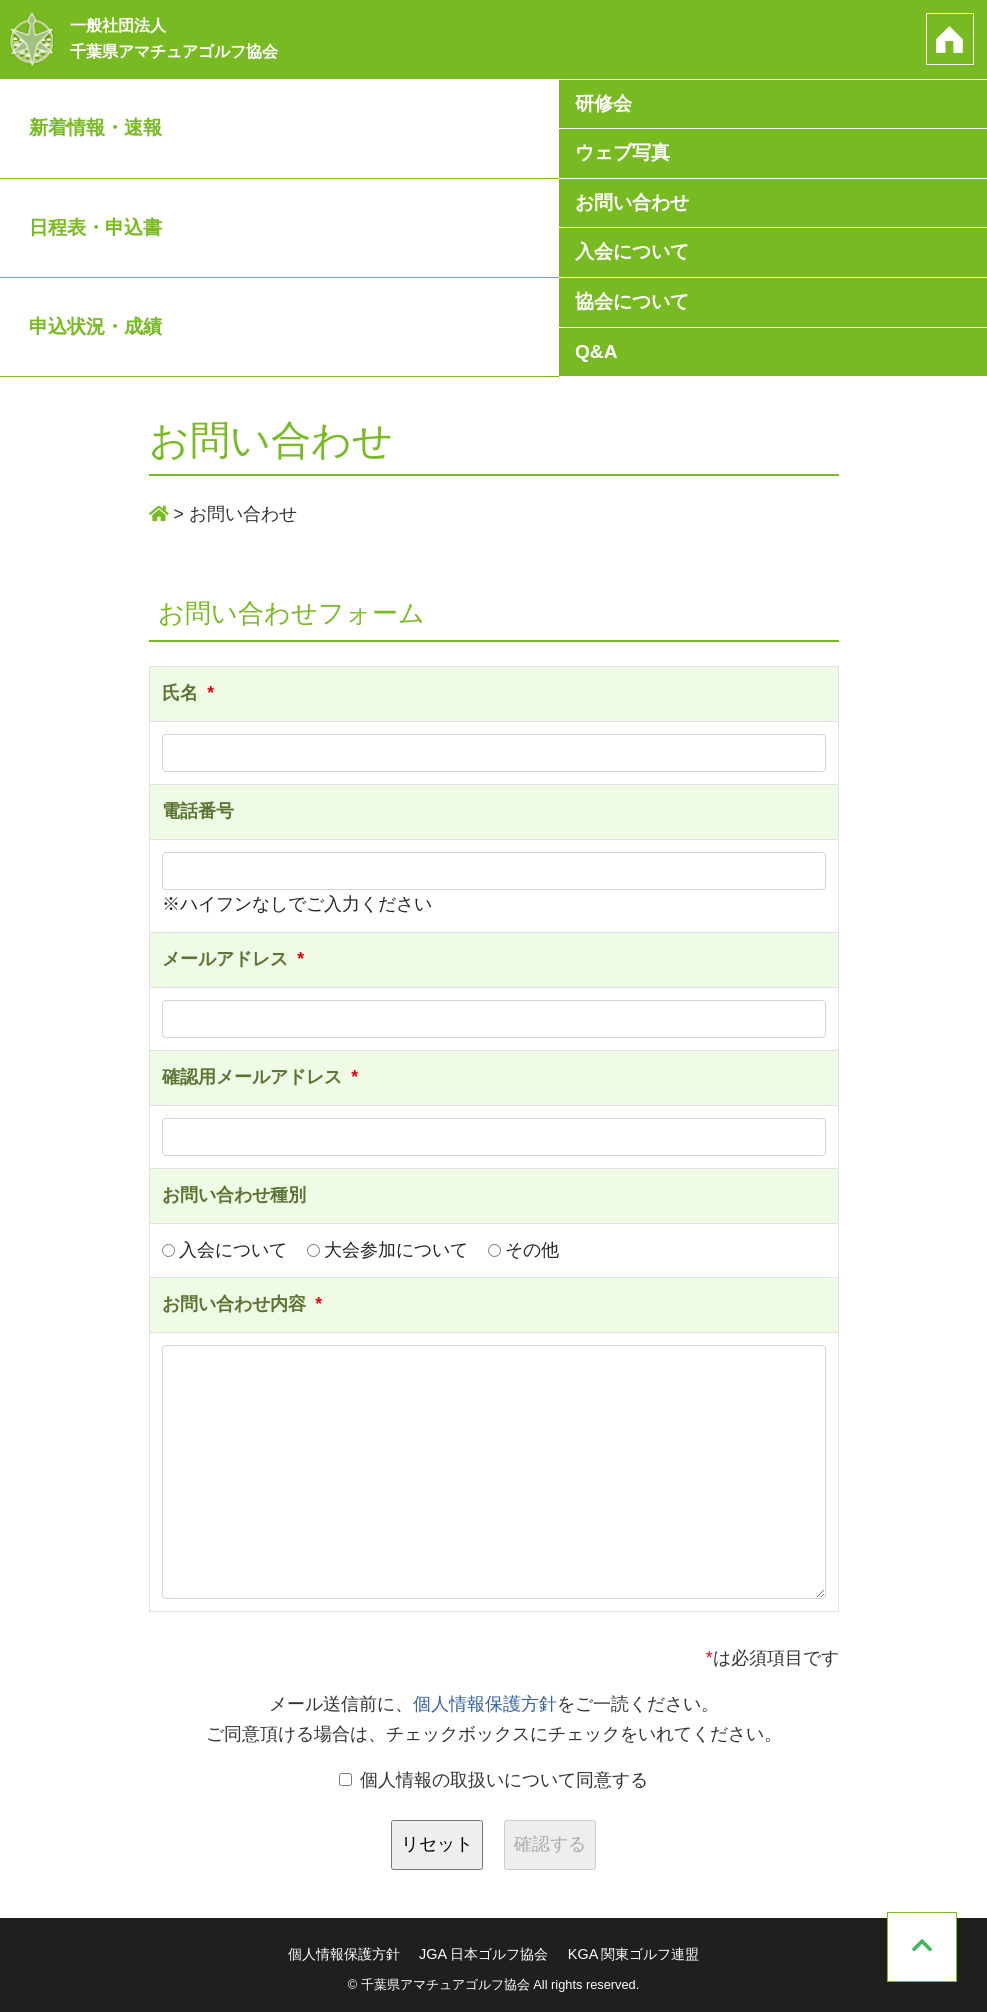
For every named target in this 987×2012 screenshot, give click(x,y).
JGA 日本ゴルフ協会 (483, 1954)
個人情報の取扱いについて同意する (494, 1780)
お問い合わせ (632, 202)
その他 (523, 1250)
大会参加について (387, 1250)
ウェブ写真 (622, 152)
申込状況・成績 (95, 326)
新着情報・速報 (95, 127)
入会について (632, 252)
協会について (632, 301)
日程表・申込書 (95, 227)
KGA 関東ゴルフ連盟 (634, 1954)
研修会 (603, 103)
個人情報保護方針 (485, 1704)
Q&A (596, 351)
